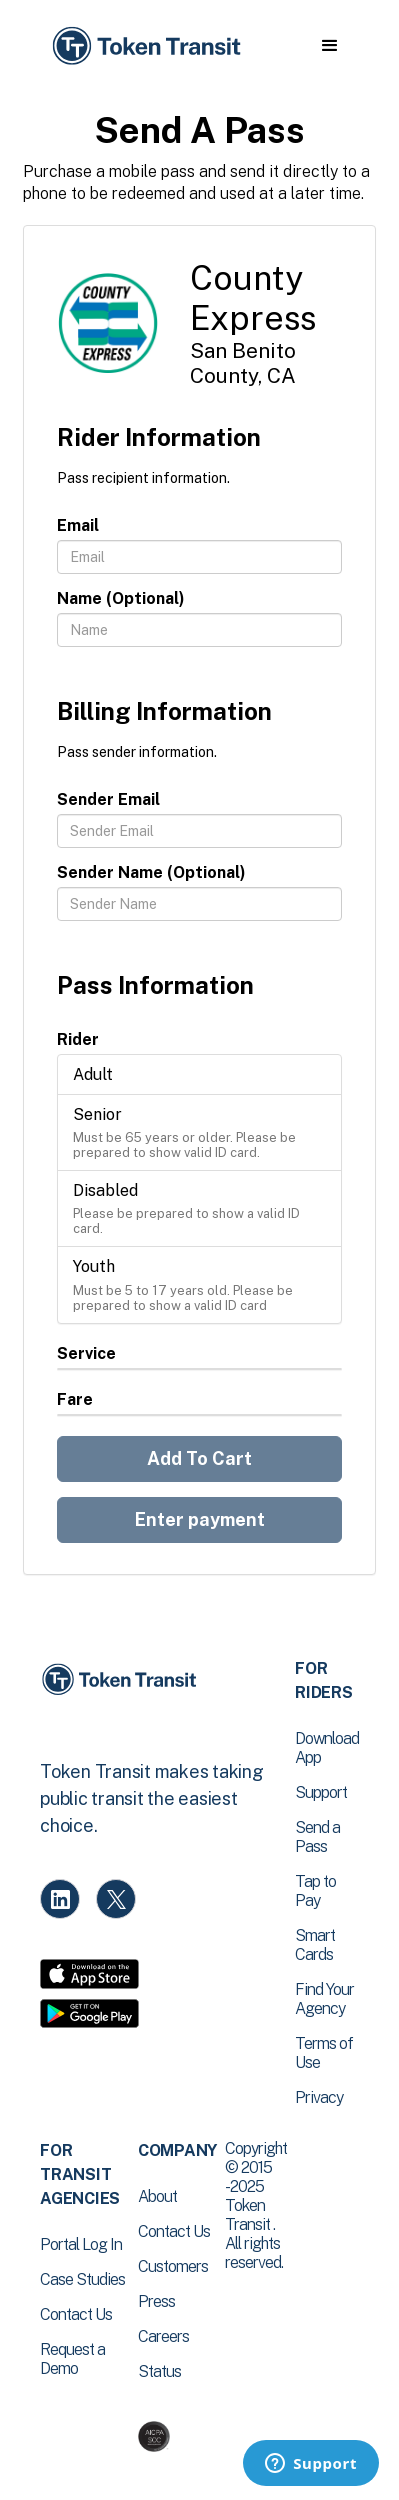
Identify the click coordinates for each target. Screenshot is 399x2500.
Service (86, 1353)
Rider (78, 1039)
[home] (145, 46)
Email (78, 525)
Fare (75, 1399)
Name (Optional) (121, 598)
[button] (329, 46)
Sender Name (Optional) (151, 872)
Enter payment (200, 1519)
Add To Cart (199, 1458)
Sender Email (108, 799)
